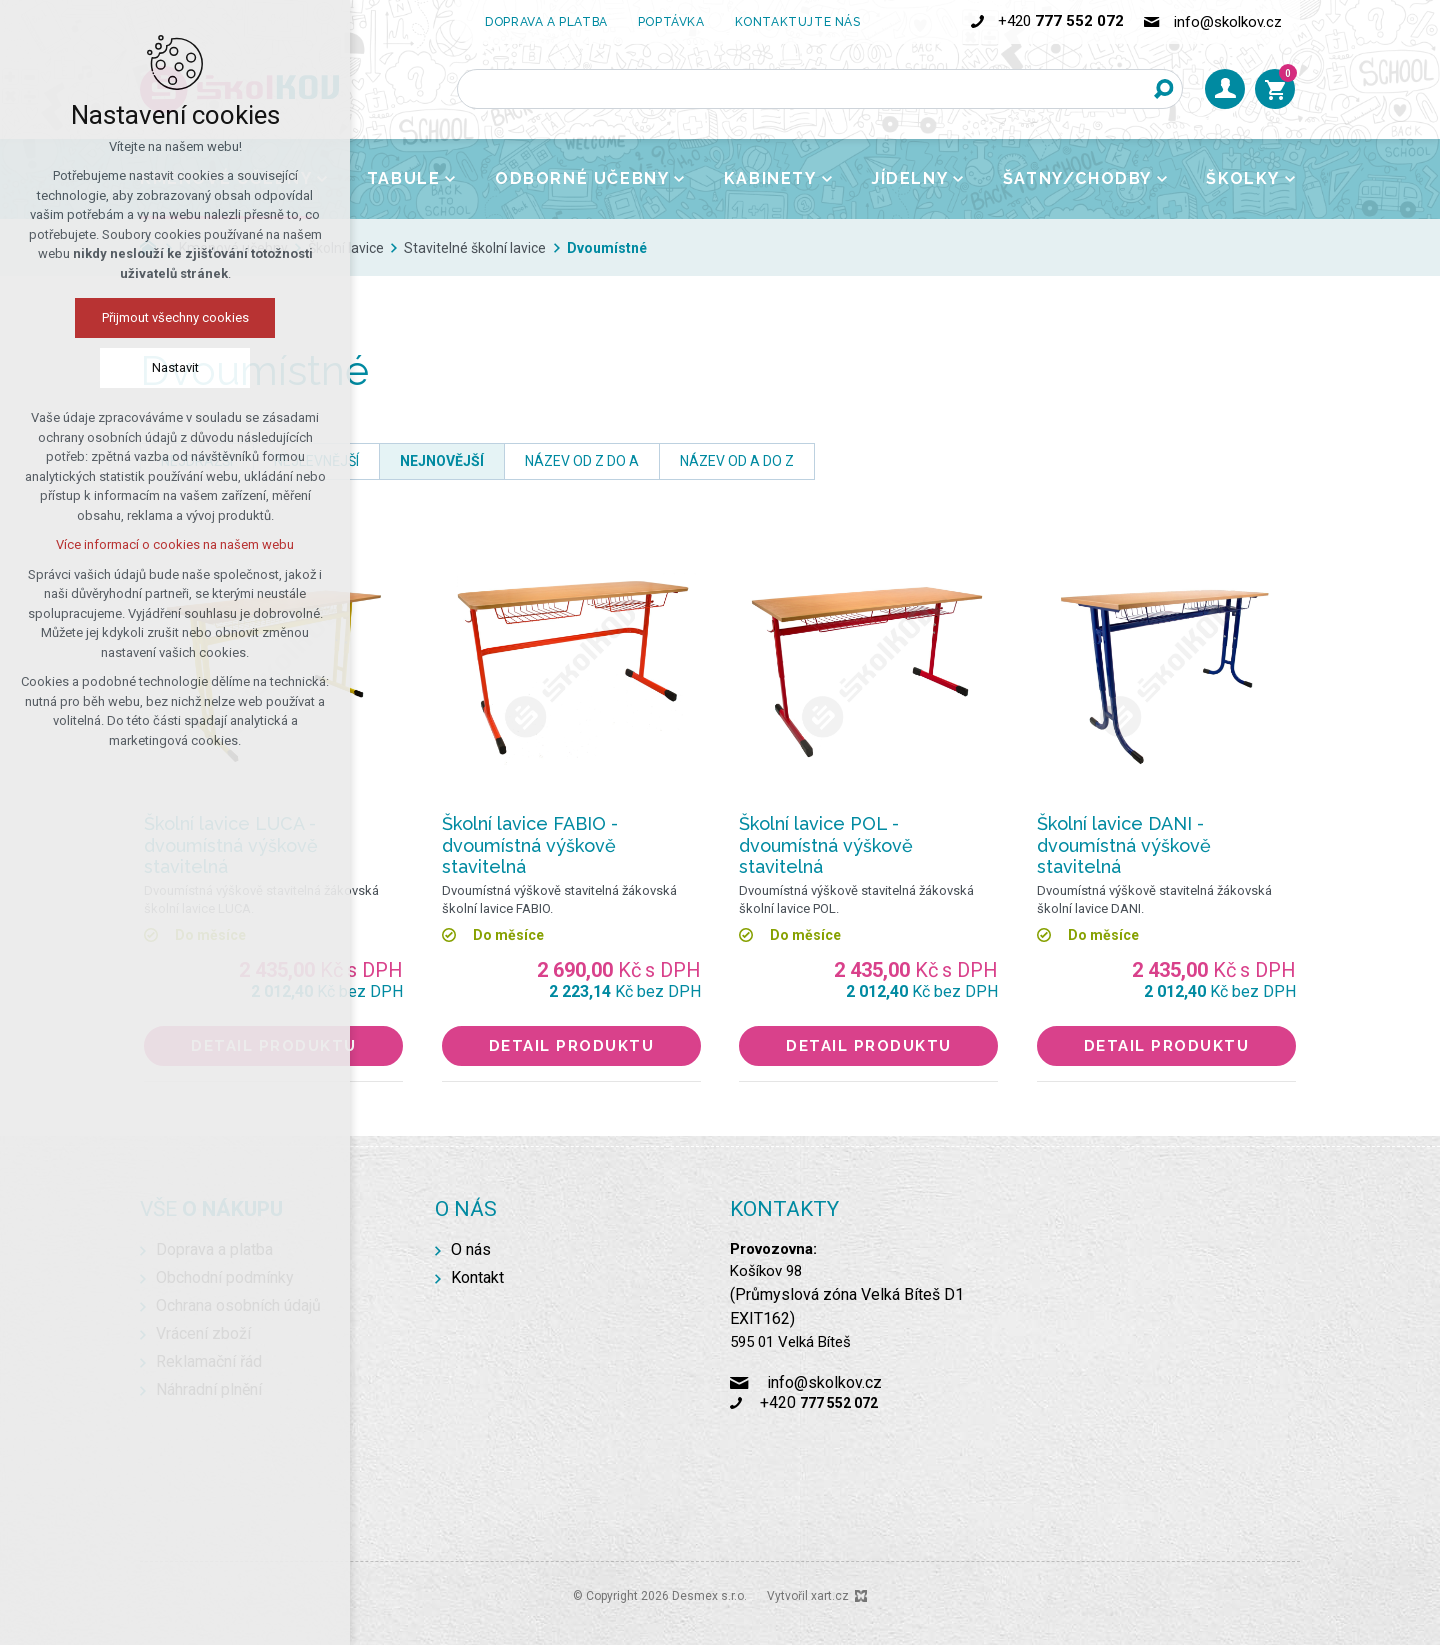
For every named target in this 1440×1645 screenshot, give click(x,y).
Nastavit (175, 367)
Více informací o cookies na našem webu (175, 544)
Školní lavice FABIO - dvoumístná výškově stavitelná (530, 845)
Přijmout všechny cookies (175, 317)
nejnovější (442, 461)
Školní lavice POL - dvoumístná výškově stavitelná (826, 845)
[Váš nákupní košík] (1275, 89)
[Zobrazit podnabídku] (450, 179)
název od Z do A (582, 461)
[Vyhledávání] (1163, 89)
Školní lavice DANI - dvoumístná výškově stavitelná (1124, 845)
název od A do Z (737, 461)
